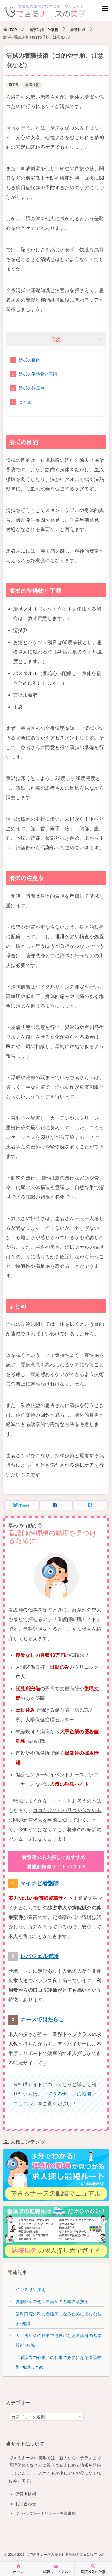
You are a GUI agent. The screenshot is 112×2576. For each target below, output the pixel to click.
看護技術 (32, 85)
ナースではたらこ (42, 2020)
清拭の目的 (29, 360)
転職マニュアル (56, 2568)
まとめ (25, 402)
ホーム (18, 2568)
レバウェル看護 (39, 1956)
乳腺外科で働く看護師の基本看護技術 (52, 2301)
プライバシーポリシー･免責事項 (45, 2513)
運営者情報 (25, 2494)
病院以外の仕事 (93, 2568)
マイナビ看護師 (39, 1883)
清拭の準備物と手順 (38, 374)
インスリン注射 (31, 2289)
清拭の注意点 (32, 388)
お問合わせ (25, 2503)
